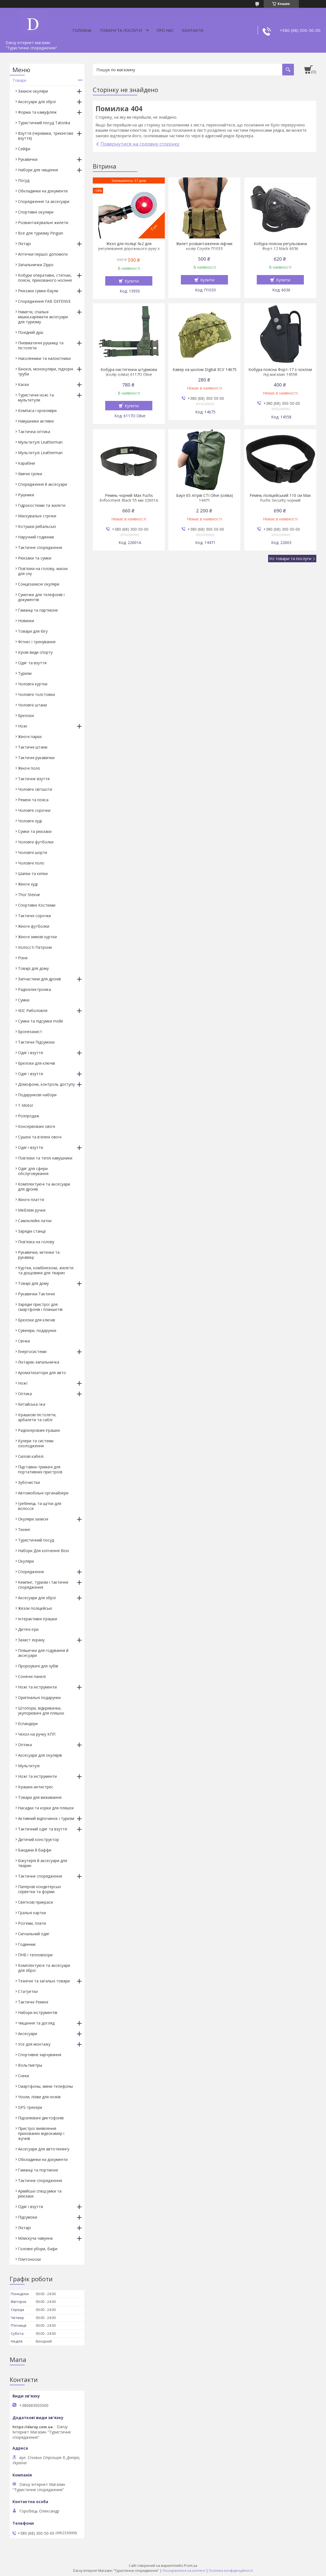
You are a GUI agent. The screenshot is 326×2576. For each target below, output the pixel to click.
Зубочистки (29, 1482)
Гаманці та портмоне (38, 2170)
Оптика (25, 1393)
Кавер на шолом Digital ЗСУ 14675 (205, 369)
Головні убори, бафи (37, 2248)
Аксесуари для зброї (37, 101)
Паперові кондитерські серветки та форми (39, 1889)
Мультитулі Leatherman (40, 442)
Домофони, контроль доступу (46, 1084)
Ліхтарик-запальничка (38, 1362)
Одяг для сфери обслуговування (33, 1171)
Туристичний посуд (36, 1540)
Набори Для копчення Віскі (43, 1550)
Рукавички (27, 159)
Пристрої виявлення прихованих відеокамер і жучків (41, 2133)
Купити (132, 281)
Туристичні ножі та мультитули (36, 397)
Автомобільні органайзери (43, 1493)
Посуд (23, 180)
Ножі (22, 726)
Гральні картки (32, 1912)
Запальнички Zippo (35, 264)
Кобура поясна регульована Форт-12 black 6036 (280, 246)
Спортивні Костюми (36, 905)
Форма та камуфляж (37, 112)
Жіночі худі (28, 884)
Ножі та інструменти (37, 1687)
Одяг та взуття (32, 662)
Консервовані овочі (36, 1126)
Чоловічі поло (31, 863)
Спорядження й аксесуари (42, 484)
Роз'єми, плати (32, 1923)
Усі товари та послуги (290, 558)
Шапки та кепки (33, 873)
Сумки (23, 1000)
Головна (82, 30)
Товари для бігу (33, 631)
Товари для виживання (39, 1797)
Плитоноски (29, 2259)
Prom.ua (190, 2565)
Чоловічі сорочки (34, 810)
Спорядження (31, 1571)
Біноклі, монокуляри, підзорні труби (45, 371)
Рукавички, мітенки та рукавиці (39, 1255)
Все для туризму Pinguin (40, 233)
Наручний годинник (36, 537)
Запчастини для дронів (39, 978)
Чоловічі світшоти (35, 789)
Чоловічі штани (32, 705)
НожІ (22, 1383)
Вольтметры (30, 2065)
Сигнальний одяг (34, 1933)
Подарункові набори (37, 1094)
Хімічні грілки (30, 473)
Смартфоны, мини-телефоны (45, 2086)
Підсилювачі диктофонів (41, 2117)
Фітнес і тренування (36, 641)
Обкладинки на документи (43, 191)
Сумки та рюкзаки (35, 831)
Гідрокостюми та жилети (41, 505)
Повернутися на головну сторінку (140, 144)
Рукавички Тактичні (36, 1293)
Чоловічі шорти (32, 852)
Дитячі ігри (28, 1629)
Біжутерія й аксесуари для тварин (42, 1863)
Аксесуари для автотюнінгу (43, 2149)
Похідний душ (30, 332)
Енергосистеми (32, 1351)
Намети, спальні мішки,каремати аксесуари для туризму (43, 316)
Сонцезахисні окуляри (38, 584)
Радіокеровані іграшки (39, 1430)
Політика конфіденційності (231, 2570)
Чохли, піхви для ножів (39, 2096)
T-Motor (25, 1105)
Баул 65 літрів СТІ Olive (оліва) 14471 (204, 498)
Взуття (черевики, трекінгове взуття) (45, 136)
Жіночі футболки (33, 926)
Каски (23, 384)
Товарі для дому (33, 968)
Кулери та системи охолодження (35, 1443)
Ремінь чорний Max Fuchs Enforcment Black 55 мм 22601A (128, 498)
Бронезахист (30, 1031)
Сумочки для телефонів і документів (41, 597)
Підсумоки (27, 2217)
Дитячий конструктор (38, 1839)
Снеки (23, 2075)
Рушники (26, 494)
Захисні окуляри (33, 91)
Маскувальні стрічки (37, 515)
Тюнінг (24, 1529)
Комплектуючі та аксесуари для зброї (44, 1968)
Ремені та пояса (33, 799)
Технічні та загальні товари (44, 1981)
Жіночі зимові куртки (37, 936)
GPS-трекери (30, 2107)
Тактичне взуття (34, 778)
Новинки (26, 620)
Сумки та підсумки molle (40, 1021)
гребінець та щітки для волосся (39, 1506)
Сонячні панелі (32, 1676)
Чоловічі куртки (32, 683)
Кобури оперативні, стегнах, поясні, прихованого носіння (45, 278)
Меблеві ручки (31, 1210)
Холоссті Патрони (35, 947)
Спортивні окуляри (35, 212)
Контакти (192, 30)
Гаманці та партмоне (38, 610)
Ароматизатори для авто (42, 1372)
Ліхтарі (24, 243)
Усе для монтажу (34, 2044)
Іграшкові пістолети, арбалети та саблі (37, 1417)
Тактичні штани (32, 747)
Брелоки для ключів (36, 1063)
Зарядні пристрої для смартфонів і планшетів (40, 1307)
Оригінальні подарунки (39, 1697)
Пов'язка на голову (36, 1241)
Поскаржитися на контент (184, 2570)
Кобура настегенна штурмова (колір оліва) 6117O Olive (129, 372)
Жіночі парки (30, 736)
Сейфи (24, 148)
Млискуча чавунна (35, 2238)
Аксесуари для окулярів (40, 1755)
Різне (23, 957)
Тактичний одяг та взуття (42, 1829)
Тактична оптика (34, 431)
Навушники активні (36, 421)
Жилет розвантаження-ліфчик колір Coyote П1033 (204, 246)
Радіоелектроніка (34, 989)
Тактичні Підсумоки (36, 1042)
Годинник (27, 1944)
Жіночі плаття (31, 1199)
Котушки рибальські (37, 526)
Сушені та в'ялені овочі (39, 1137)
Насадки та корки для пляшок (46, 1807)
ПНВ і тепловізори (35, 1954)
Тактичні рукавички (36, 757)
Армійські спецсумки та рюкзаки (39, 2193)
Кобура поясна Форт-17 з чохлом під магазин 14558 (280, 372)
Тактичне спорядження (40, 547)
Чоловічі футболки (35, 842)
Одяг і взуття (30, 1052)
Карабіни (26, 463)
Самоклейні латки (35, 1220)
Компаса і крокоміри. (37, 410)
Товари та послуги (121, 30)
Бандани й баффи (34, 1850)
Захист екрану (31, 1639)
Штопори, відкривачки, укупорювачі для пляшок (41, 1710)
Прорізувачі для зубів (38, 1666)
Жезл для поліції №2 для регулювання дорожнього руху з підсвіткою (129, 248)
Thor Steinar (29, 894)
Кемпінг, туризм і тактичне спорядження (43, 1585)
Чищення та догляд (36, 2023)
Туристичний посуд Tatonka (44, 122)
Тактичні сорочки (34, 915)
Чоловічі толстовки (36, 694)
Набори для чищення (38, 169)
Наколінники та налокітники (44, 358)
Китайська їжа (31, 1404)
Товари (19, 80)
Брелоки (26, 715)
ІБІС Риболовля (32, 1010)
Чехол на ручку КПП (36, 1734)
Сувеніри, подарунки (37, 1330)
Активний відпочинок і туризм (46, 1818)
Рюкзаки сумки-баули (38, 290)
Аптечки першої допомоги (43, 254)
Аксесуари (27, 2033)
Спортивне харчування (39, 2054)
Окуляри (26, 1561)
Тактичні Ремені (33, 2002)
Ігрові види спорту (35, 652)
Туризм (25, 673)
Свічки (24, 1341)
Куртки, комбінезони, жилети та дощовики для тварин (45, 1270)
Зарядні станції (32, 1231)
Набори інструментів (37, 2012)
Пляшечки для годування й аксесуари (43, 1653)
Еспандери (28, 1723)
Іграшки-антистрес (35, 1786)
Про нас (165, 30)
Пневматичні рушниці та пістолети (40, 345)
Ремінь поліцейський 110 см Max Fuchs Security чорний (280, 498)
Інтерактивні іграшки (37, 1618)
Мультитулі (29, 1765)
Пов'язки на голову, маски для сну (43, 571)
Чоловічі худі (30, 820)
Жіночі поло (29, 768)
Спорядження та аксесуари (43, 201)
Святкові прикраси (35, 1902)
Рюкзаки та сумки (34, 558)
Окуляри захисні (33, 1519)
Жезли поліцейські (35, 1608)
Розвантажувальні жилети (43, 222)
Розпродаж (28, 1115)
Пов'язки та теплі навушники (45, 1158)
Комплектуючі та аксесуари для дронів (44, 1186)
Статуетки (28, 1991)
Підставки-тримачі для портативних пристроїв (40, 1469)
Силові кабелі (30, 1456)
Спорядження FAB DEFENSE (44, 301)
